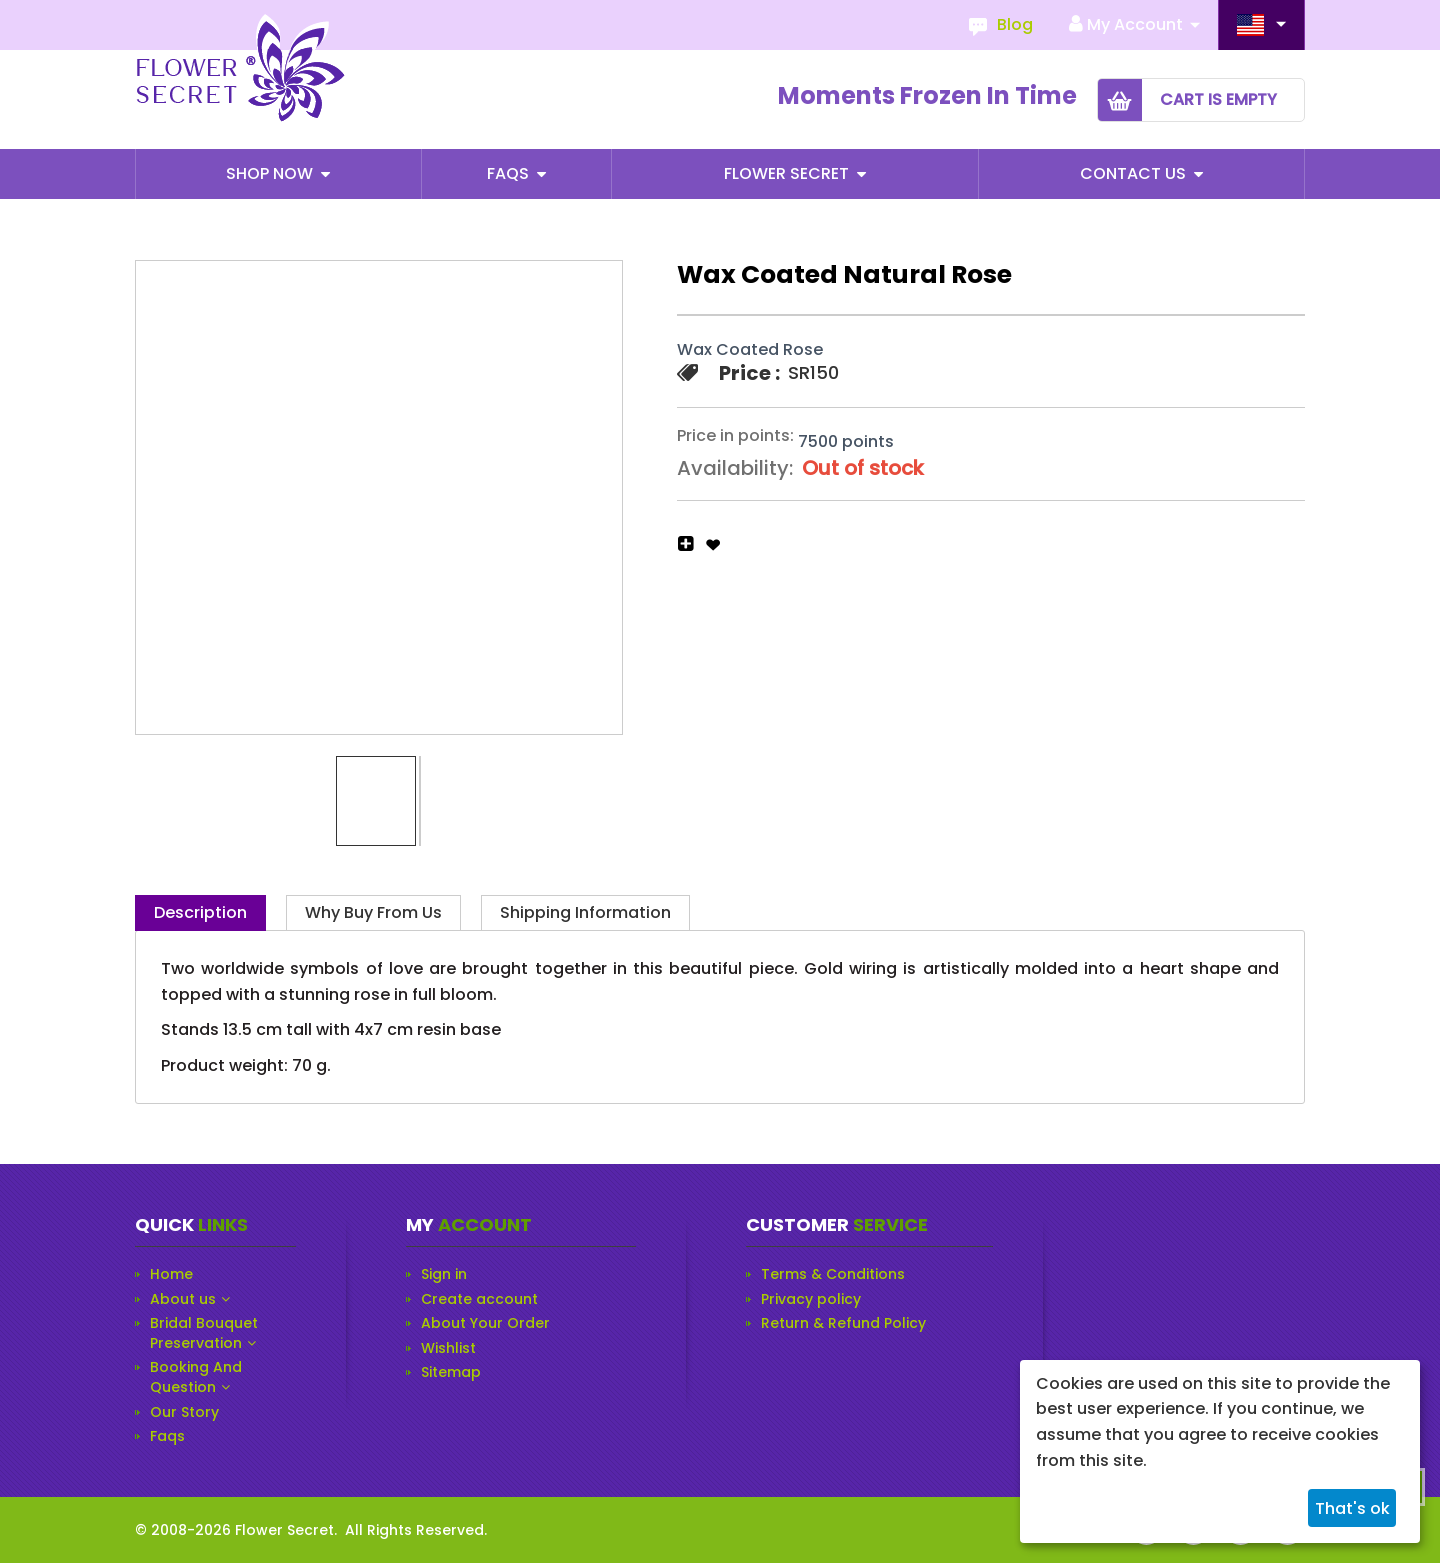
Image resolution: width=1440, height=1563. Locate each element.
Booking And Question (196, 1377)
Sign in (444, 1274)
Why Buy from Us (373, 912)
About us (183, 1299)
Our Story (184, 1412)
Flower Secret (788, 173)
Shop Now (271, 173)
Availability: (735, 468)
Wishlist (448, 1348)
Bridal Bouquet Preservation (204, 1333)
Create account (479, 1299)
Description (200, 912)
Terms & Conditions (833, 1274)
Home (171, 1274)
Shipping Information (585, 912)
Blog (1015, 24)
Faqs (510, 173)
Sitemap (451, 1372)
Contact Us (1135, 173)
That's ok (1352, 1508)
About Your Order (485, 1323)
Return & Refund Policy (843, 1323)
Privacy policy (811, 1299)
